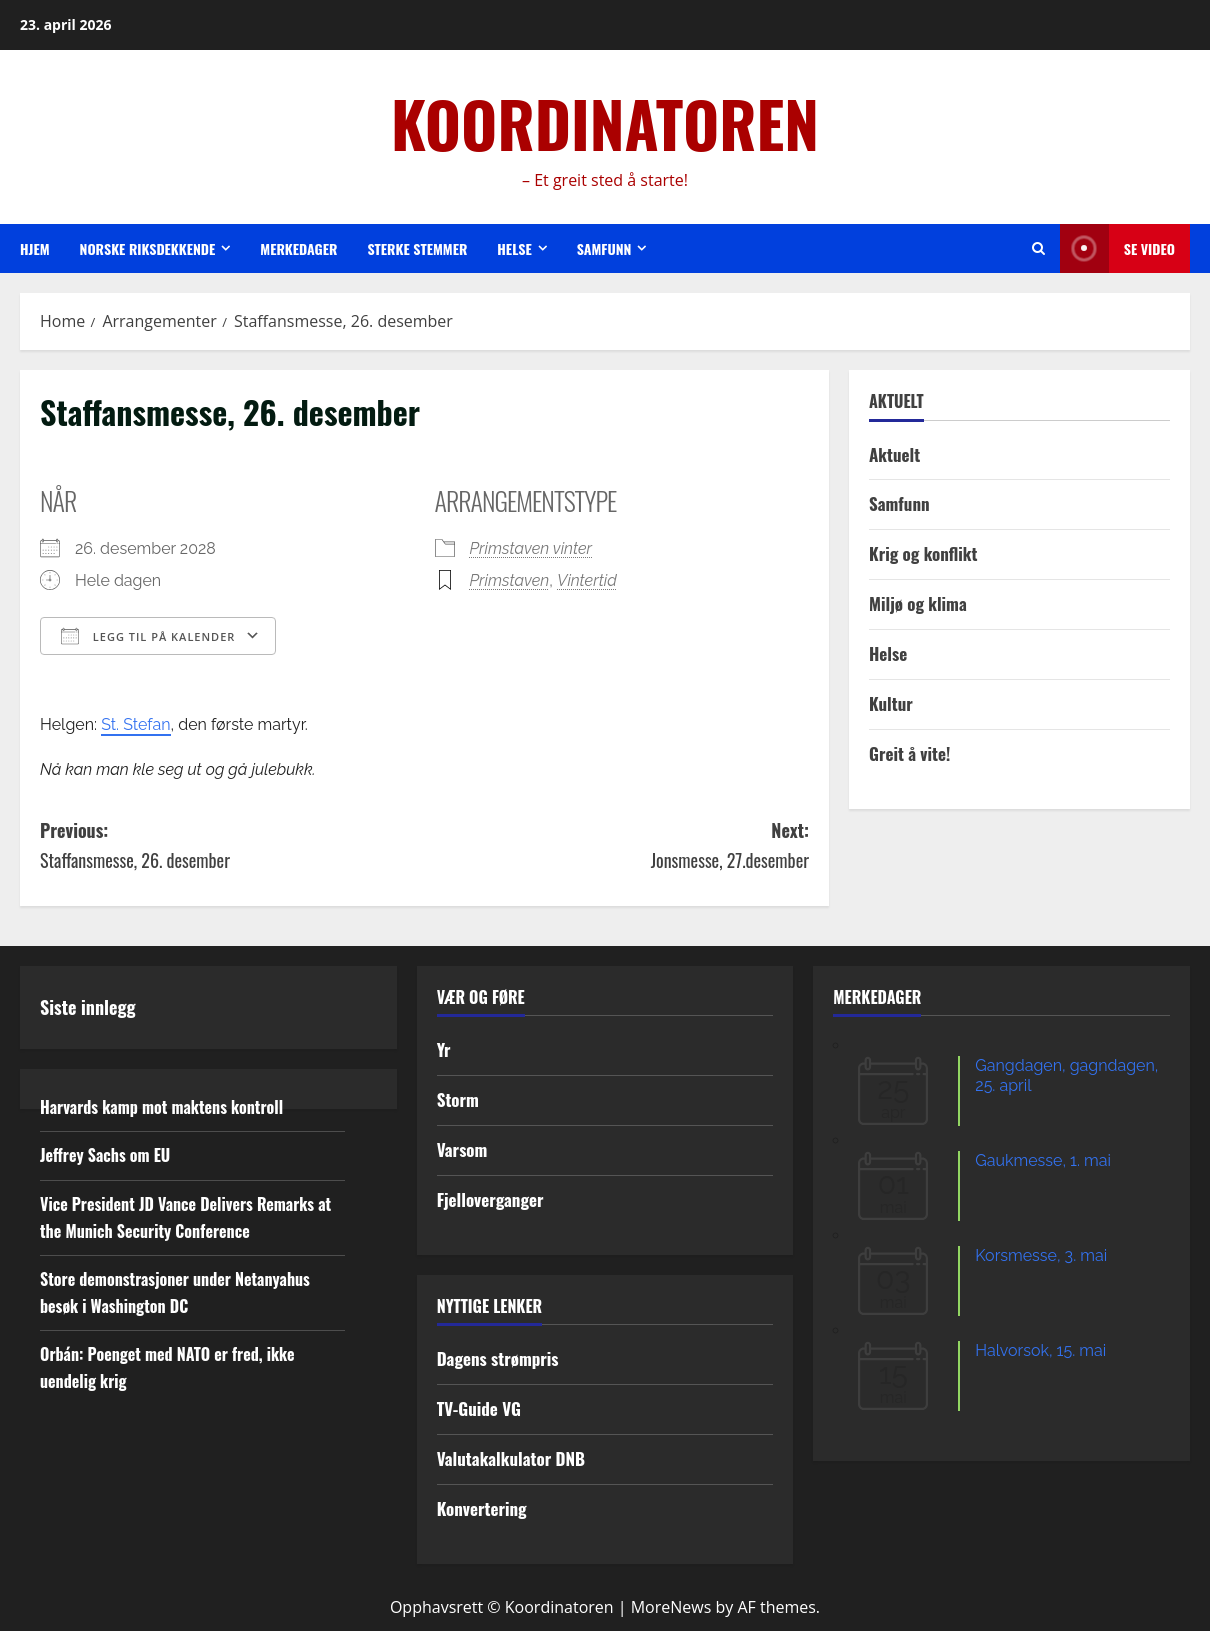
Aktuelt (894, 454)
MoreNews (671, 1607)
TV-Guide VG (479, 1408)
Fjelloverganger (490, 1199)
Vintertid (587, 580)
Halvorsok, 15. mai (1040, 1350)
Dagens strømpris (498, 1358)
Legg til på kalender (148, 636)
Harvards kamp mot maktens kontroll (161, 1107)
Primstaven (510, 580)
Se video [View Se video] (1117, 248)
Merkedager (298, 248)
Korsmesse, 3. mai (1041, 1255)
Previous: (232, 846)
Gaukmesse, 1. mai (1043, 1160)
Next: (617, 846)
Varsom (462, 1149)
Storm (458, 1099)
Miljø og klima (918, 603)
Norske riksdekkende (148, 248)
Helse (514, 248)
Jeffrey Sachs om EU (105, 1155)
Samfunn (604, 248)
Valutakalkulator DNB (511, 1458)
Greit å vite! (909, 753)
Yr (444, 1049)
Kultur (891, 703)
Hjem (35, 248)
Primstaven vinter (531, 548)
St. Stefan (135, 724)
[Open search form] (1038, 248)
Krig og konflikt (923, 553)
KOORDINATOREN (605, 123)
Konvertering (482, 1508)
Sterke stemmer (417, 248)
